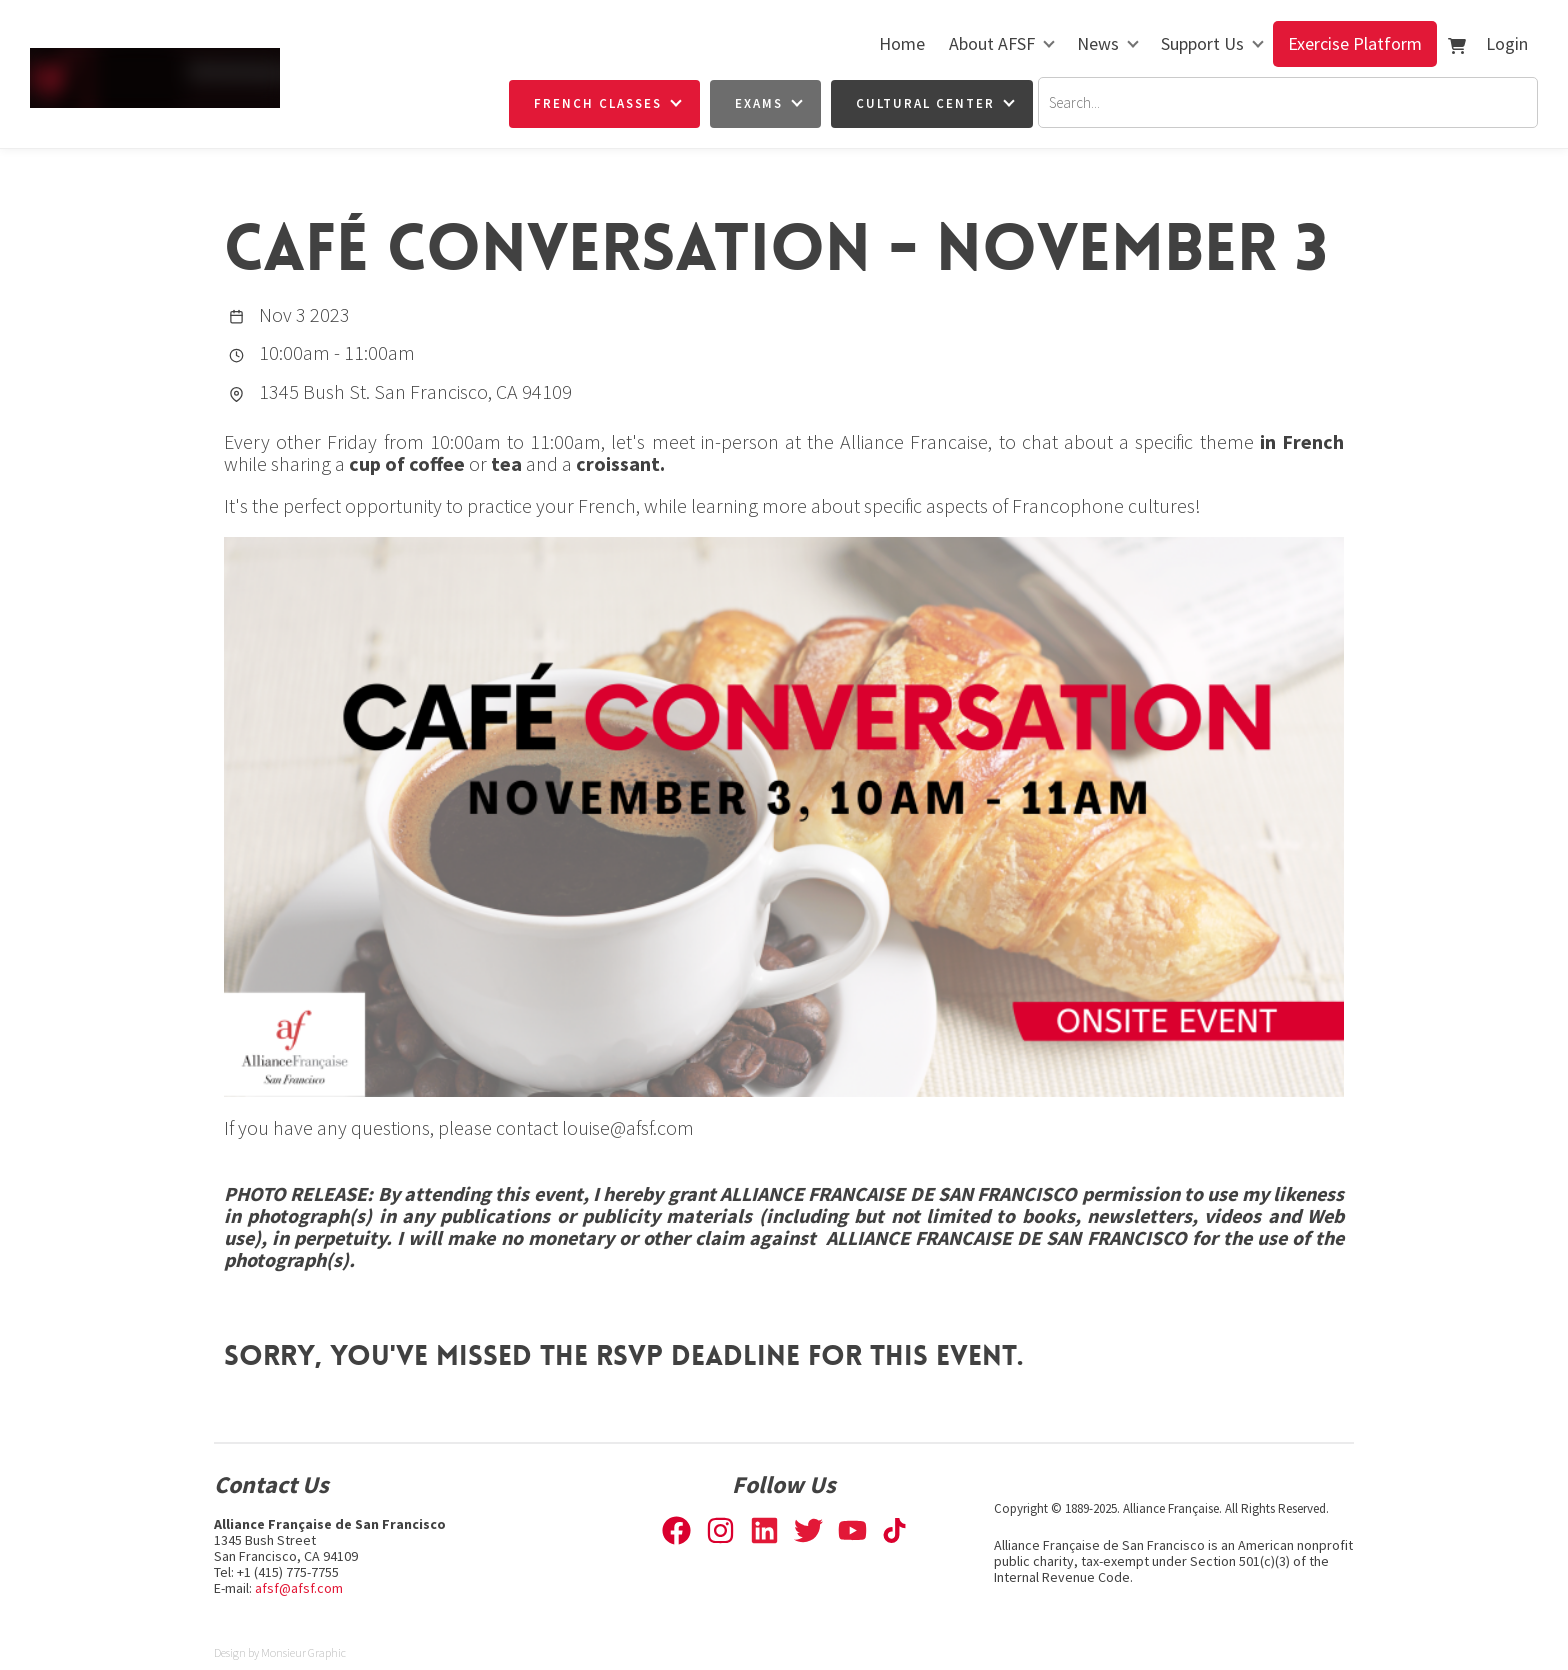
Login (1507, 43)
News (1098, 43)
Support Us (1202, 43)
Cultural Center (925, 103)
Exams (759, 103)
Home (902, 43)
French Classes (598, 103)
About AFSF (992, 43)
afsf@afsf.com (299, 1588)
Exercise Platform (1355, 43)
